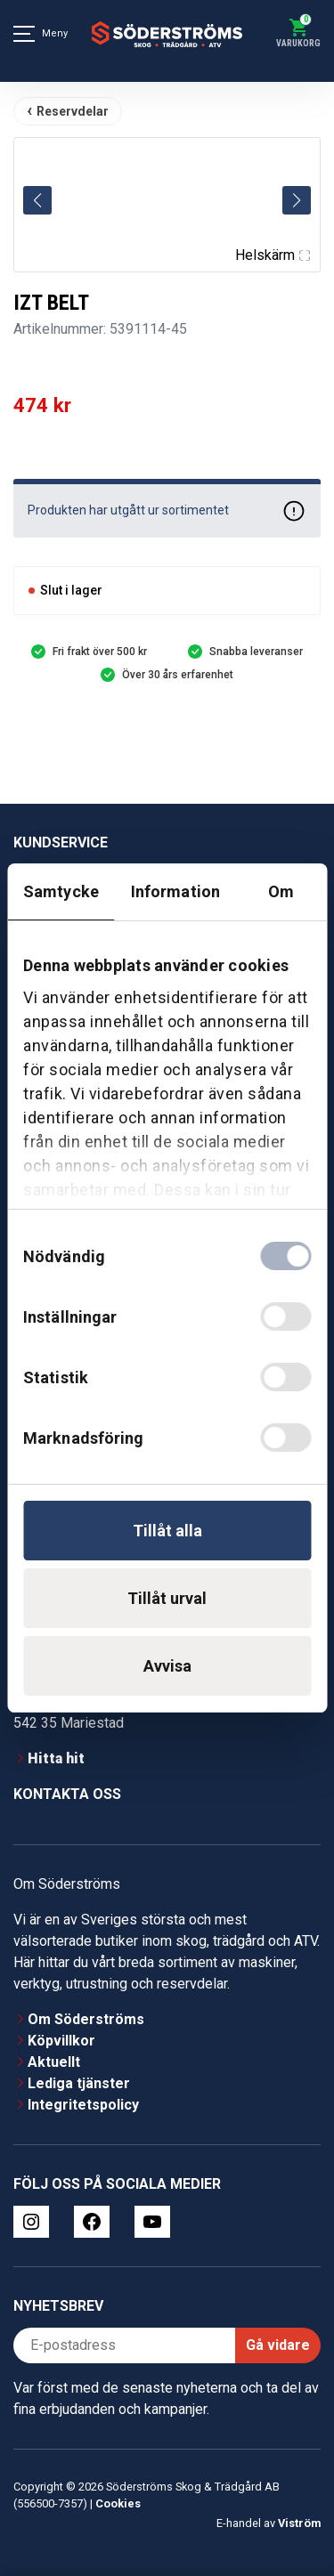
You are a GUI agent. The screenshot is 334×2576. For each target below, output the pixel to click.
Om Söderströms (86, 2019)
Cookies (118, 2503)
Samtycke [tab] (61, 891)
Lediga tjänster (79, 2083)
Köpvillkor (61, 2040)
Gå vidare (278, 2345)
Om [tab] (281, 891)
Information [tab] (175, 891)
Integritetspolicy (83, 2104)
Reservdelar (73, 111)
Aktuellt (54, 2062)
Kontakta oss (67, 1794)
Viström (299, 2523)
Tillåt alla (167, 1530)
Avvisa (167, 1666)
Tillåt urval (167, 1598)
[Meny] (24, 34)
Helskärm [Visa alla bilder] (272, 255)
